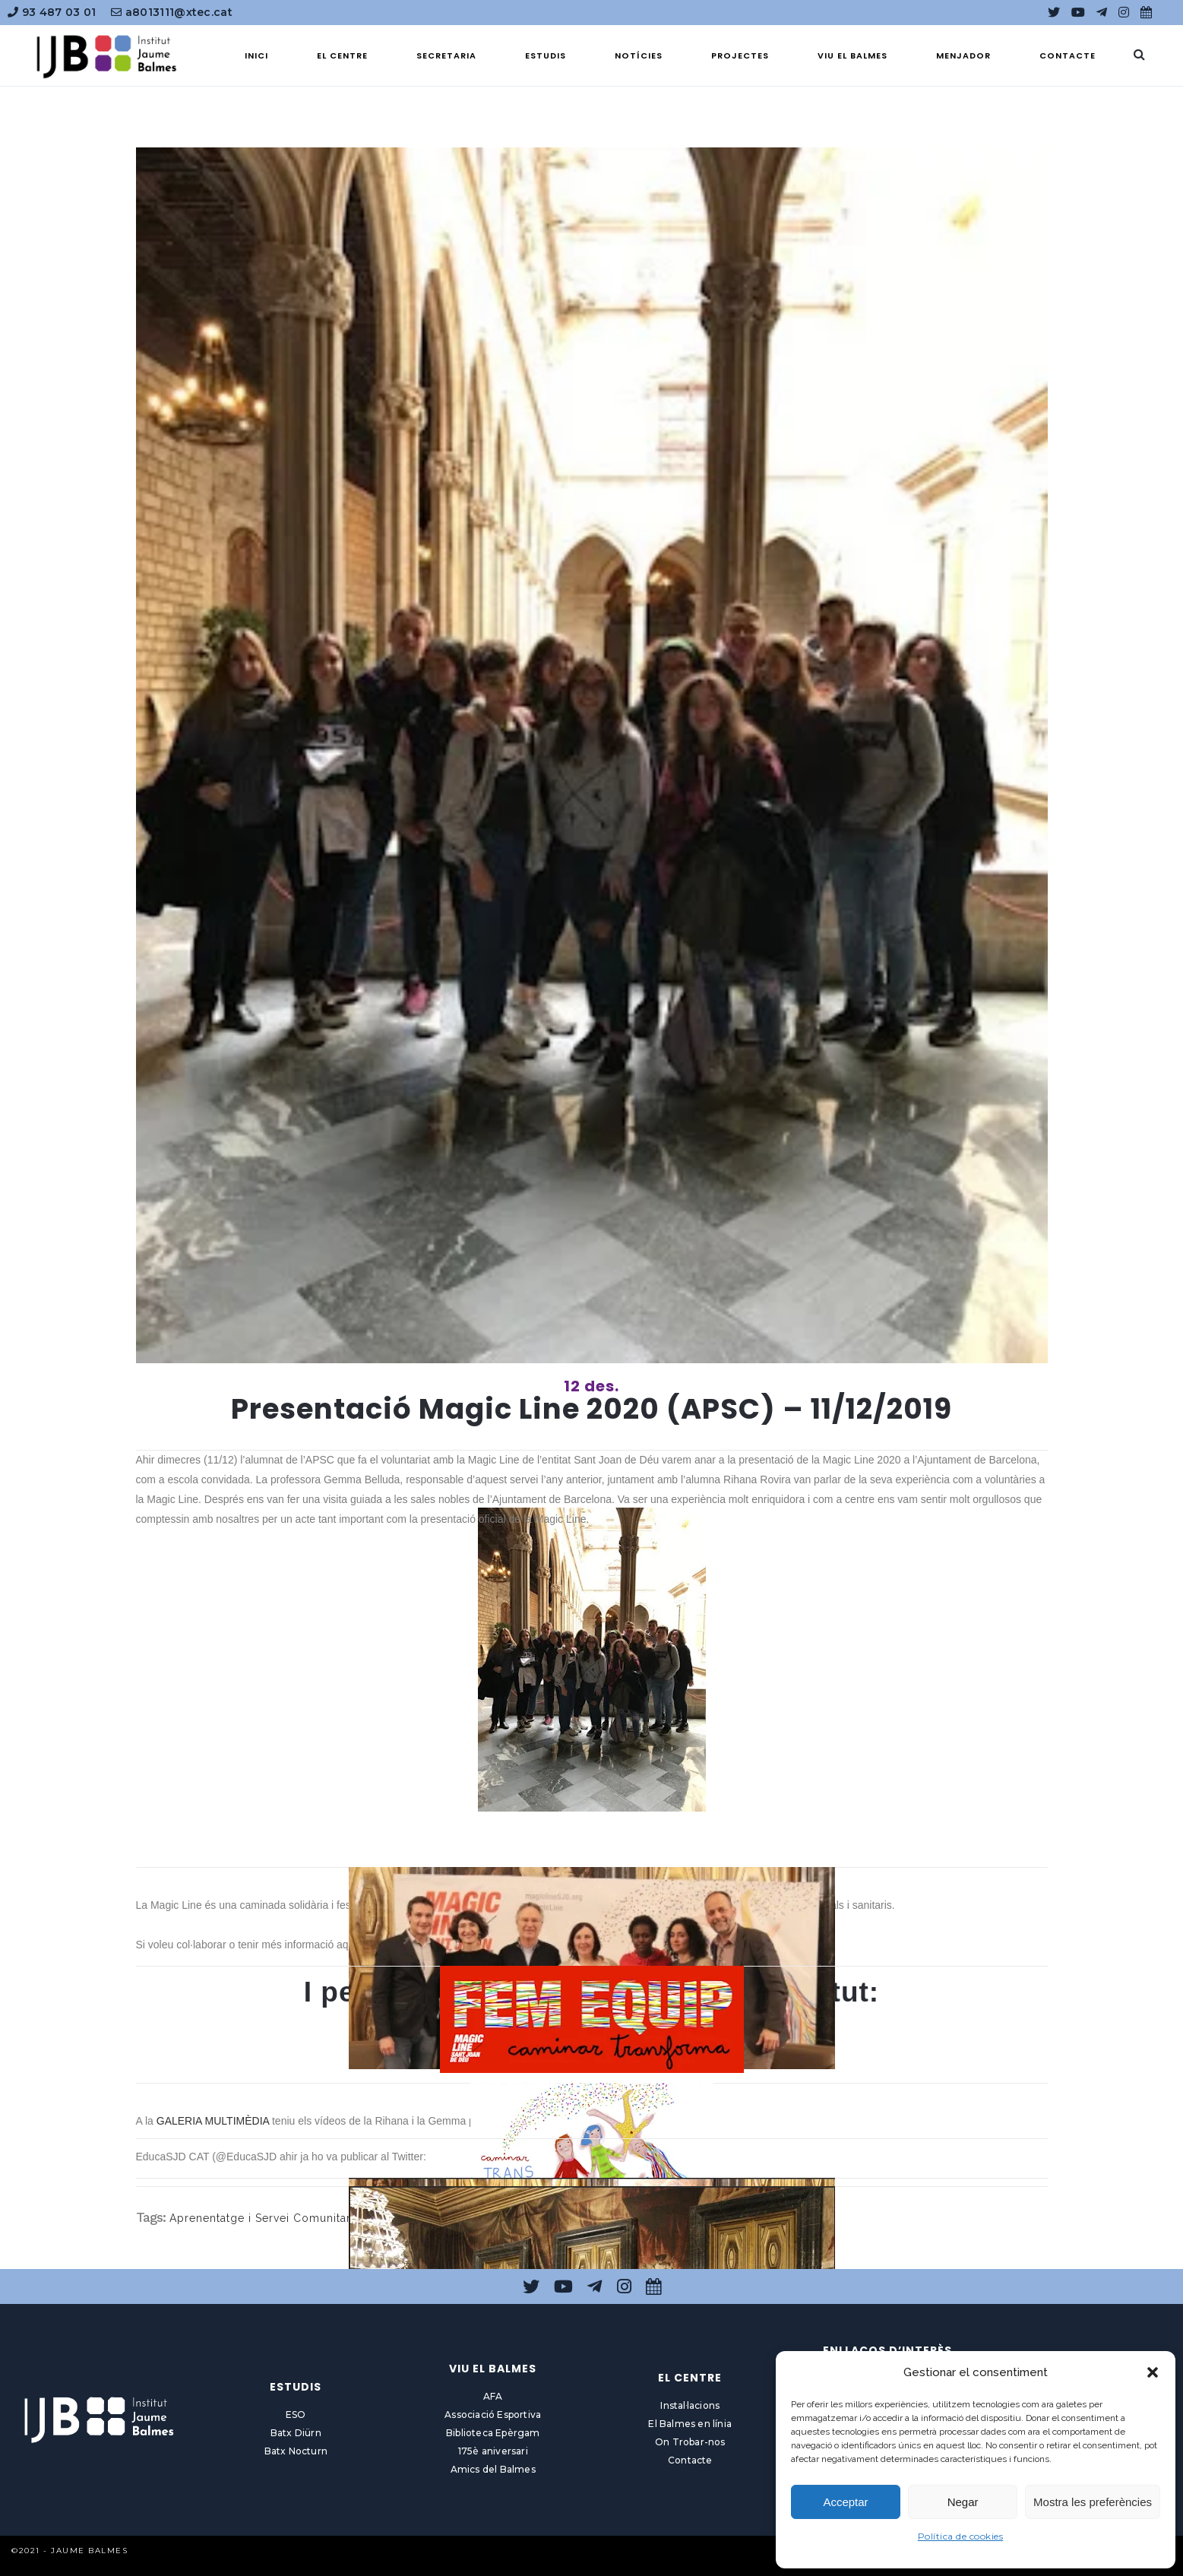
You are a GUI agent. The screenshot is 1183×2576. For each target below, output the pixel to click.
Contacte (690, 2460)
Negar (963, 2501)
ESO (296, 2414)
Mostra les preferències (1092, 2501)
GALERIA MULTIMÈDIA (213, 2121)
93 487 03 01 (52, 12)
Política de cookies (961, 2536)
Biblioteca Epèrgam (493, 2432)
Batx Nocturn (295, 2451)
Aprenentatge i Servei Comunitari (261, 2218)
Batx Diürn (295, 2432)
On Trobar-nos (690, 2442)
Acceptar (845, 2501)
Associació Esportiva (492, 2414)
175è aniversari (493, 2451)
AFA (493, 2396)
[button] (1152, 2372)
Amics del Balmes (493, 2469)
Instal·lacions (690, 2405)
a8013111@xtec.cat (171, 12)
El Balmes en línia (690, 2423)
